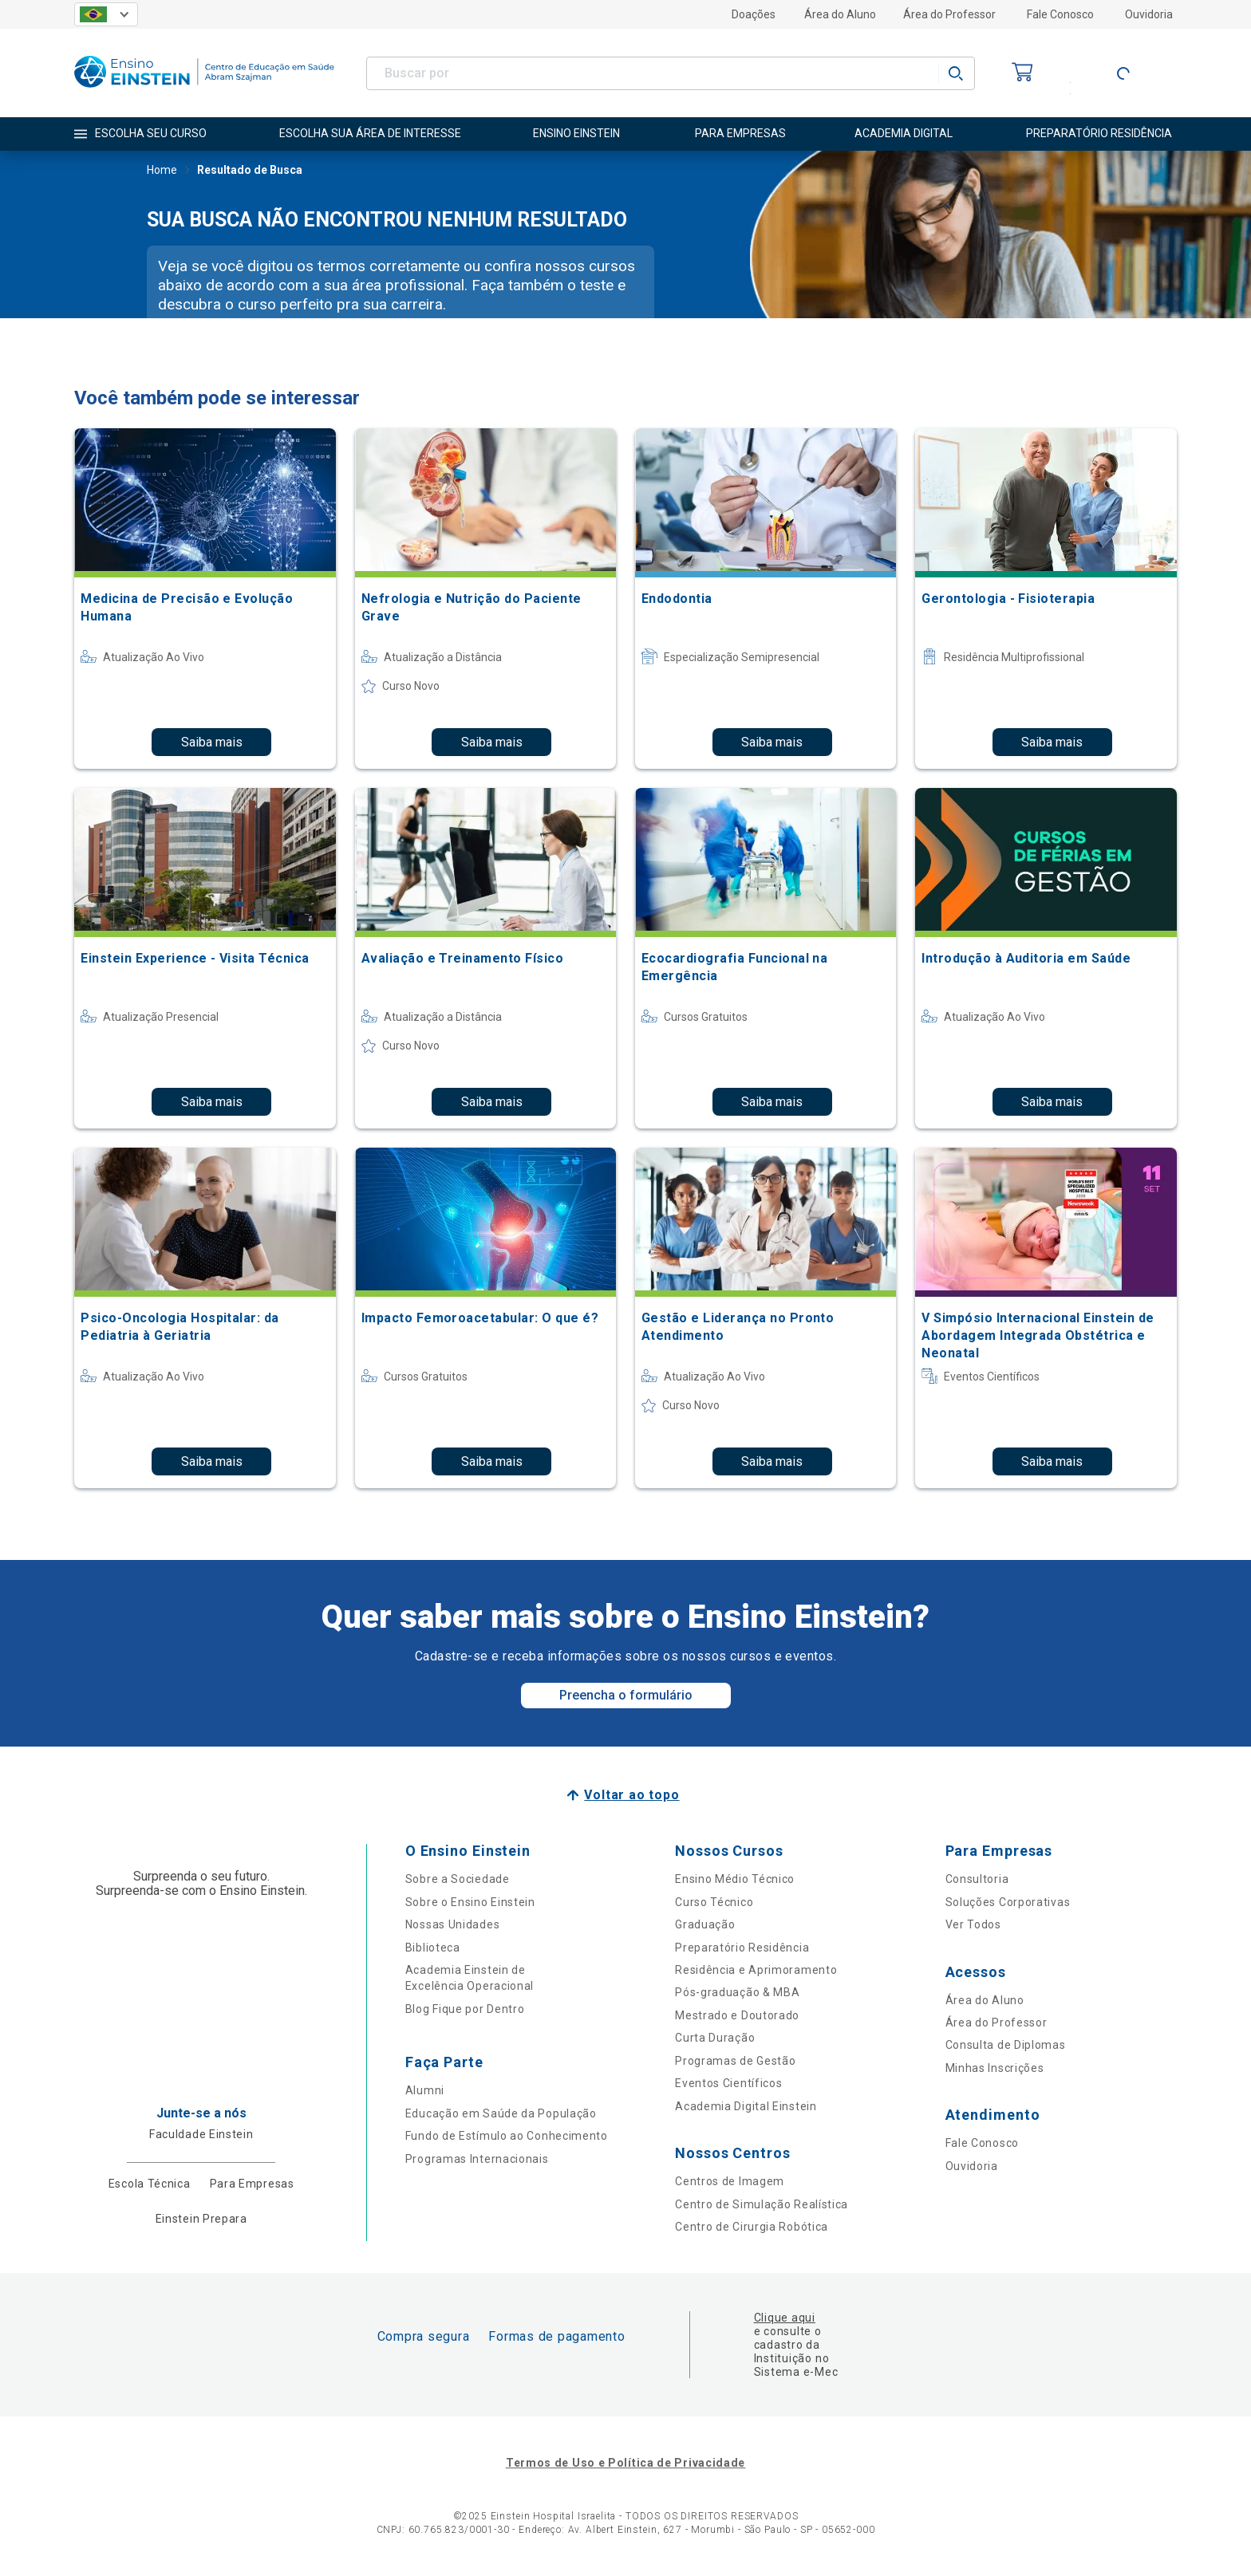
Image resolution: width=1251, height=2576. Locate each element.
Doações (753, 14)
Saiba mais (212, 742)
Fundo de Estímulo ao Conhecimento (506, 2135)
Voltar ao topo (631, 1794)
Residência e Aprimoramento (756, 1970)
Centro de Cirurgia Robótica (751, 2226)
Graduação (705, 1924)
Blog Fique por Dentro (465, 2009)
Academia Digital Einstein (746, 2106)
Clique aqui (784, 2317)
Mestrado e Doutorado (737, 2015)
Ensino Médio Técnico (735, 1879)
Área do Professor (949, 14)
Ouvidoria (1149, 14)
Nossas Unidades (452, 1924)
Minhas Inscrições (994, 2068)
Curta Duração (715, 2037)
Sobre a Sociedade (457, 1879)
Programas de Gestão (735, 2060)
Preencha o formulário (626, 1695)
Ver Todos (973, 1924)
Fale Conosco (1060, 14)
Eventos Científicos (728, 2083)
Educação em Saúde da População (501, 2113)
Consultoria (977, 1879)
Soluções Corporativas (1008, 1902)
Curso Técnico (714, 1902)
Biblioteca (432, 1947)
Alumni (424, 2090)
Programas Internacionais (477, 2159)
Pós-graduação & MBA (737, 1992)
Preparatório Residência (742, 1947)
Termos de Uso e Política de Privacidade (625, 2462)
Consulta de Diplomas (1005, 2044)
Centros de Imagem (729, 2181)
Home (162, 171)
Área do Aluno (840, 14)
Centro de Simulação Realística (761, 2204)
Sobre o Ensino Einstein (470, 1902)
